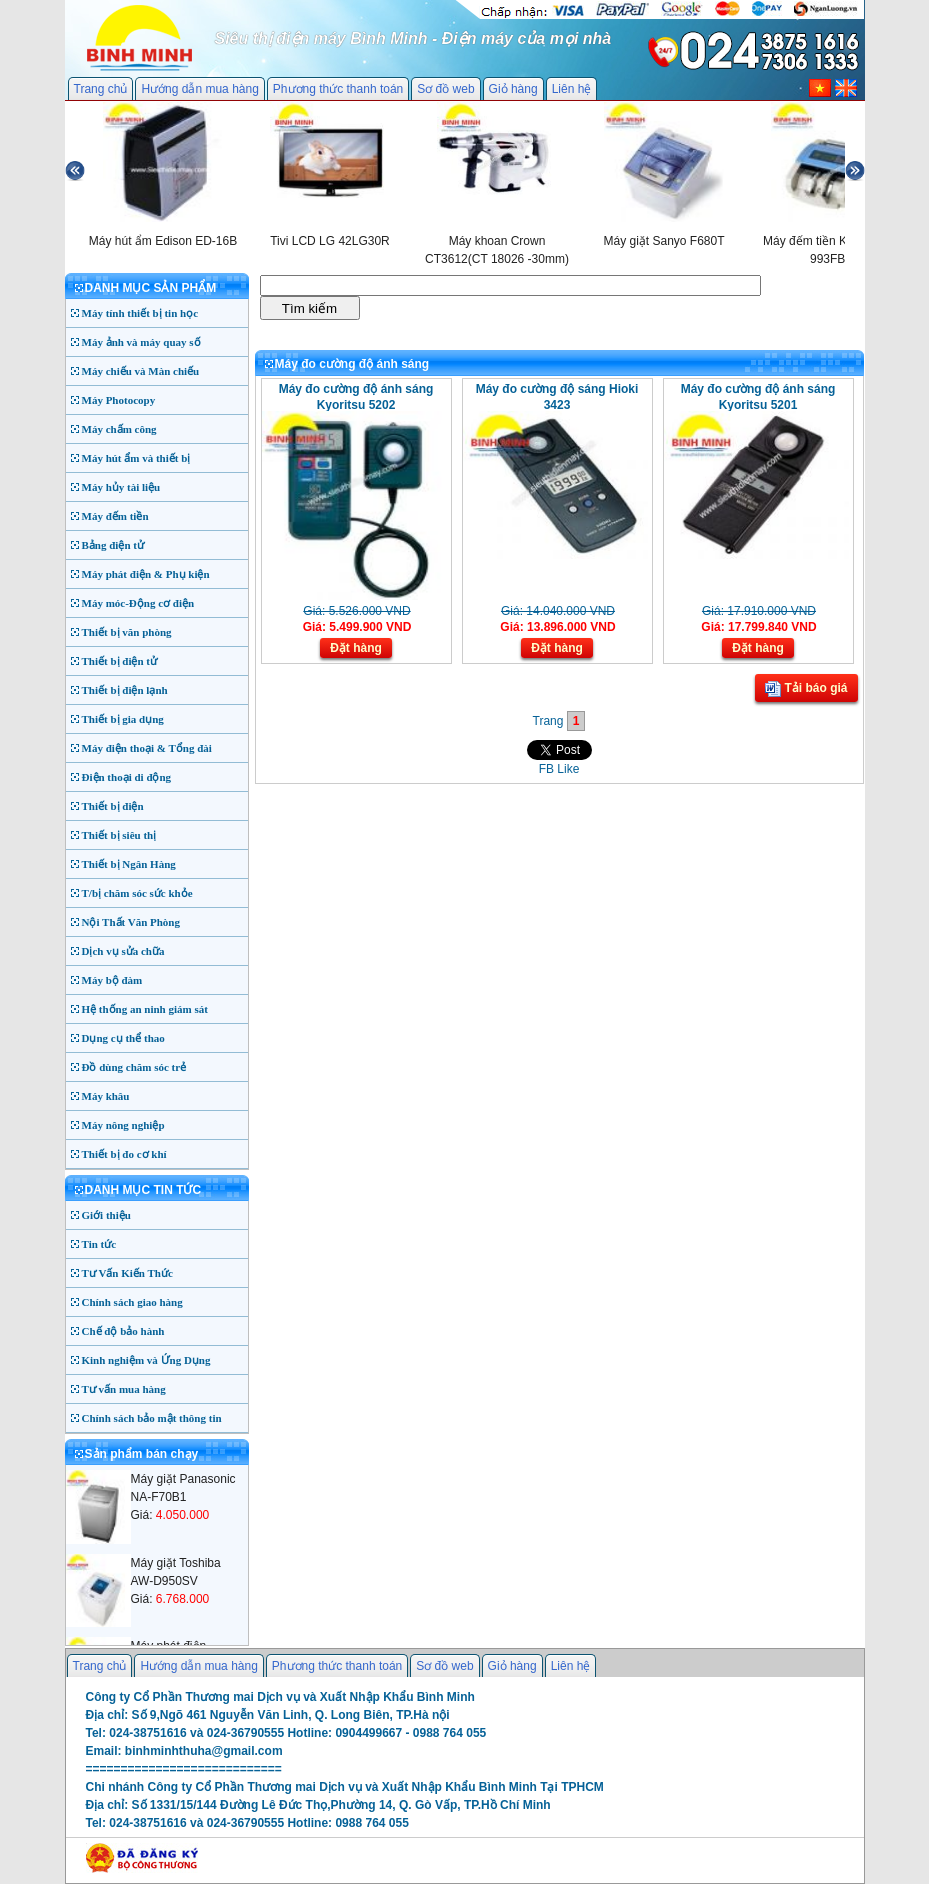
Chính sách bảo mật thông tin (152, 1418)
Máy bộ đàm (112, 980)
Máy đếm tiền (115, 516)
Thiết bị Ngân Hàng (129, 864)
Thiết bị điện (113, 806)
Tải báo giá (806, 689)
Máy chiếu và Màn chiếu (141, 371)
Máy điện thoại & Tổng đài (147, 748)
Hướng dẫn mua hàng (199, 89)
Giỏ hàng (513, 89)
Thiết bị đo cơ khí (124, 1154)
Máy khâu (106, 1096)
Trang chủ (101, 89)
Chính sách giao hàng (132, 1302)
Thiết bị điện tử (120, 661)
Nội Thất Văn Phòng (131, 922)
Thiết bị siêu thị (119, 835)
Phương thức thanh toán (338, 89)
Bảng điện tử (113, 545)
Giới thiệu (106, 1215)
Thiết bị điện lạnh (125, 690)
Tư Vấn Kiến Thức (127, 1273)
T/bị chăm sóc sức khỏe (137, 893)
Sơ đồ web (445, 89)
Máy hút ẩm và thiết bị (136, 458)
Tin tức (99, 1244)
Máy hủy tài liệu (121, 487)
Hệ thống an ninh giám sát (145, 1009)
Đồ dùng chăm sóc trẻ (134, 1067)
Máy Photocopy (119, 400)
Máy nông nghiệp (123, 1125)
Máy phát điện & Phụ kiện (146, 574)
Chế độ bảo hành (123, 1331)
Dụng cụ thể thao (123, 1038)
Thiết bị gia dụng (123, 719)
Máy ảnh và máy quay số (141, 342)
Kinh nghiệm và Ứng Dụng (146, 1360)
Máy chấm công (119, 429)
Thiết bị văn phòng (127, 632)
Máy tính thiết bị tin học (140, 313)
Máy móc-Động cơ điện (138, 603)
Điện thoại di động (127, 777)
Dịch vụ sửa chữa (123, 951)
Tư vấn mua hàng (124, 1389)
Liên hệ (572, 89)
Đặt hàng (356, 648)
